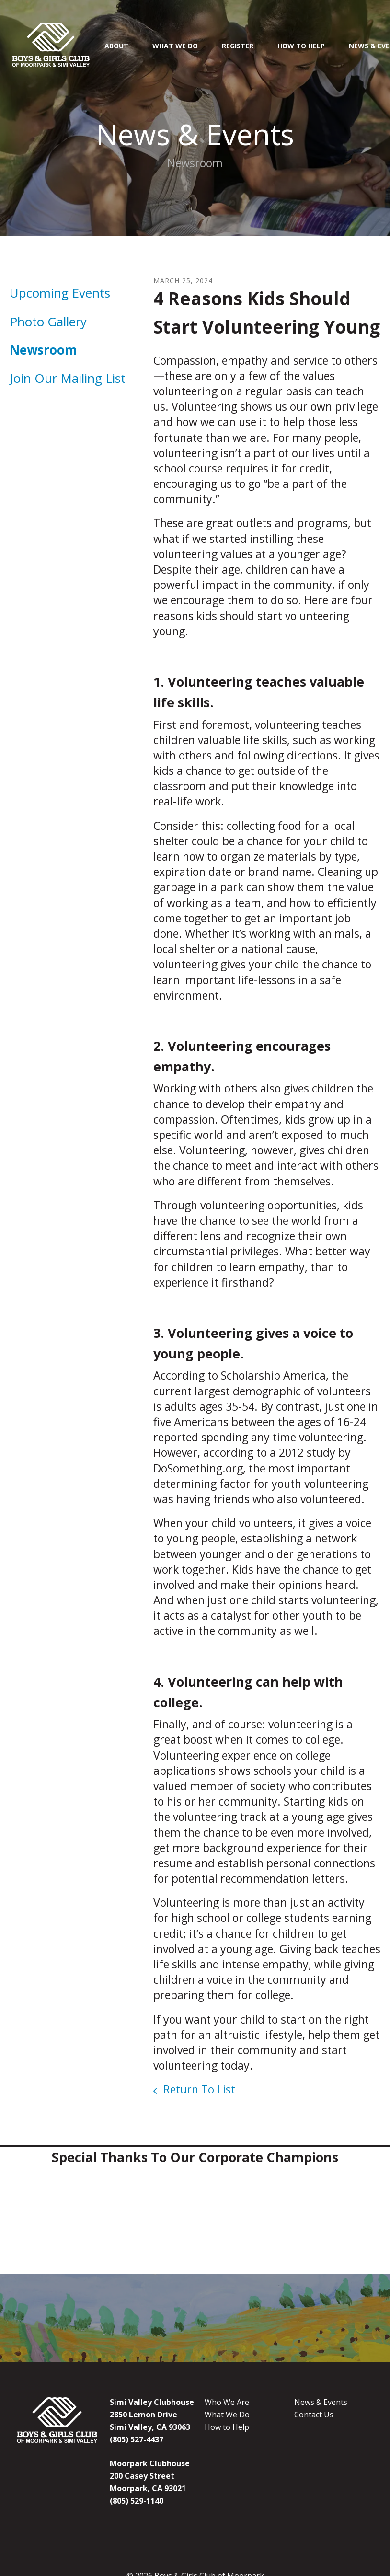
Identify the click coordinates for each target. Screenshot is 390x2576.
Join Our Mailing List (68, 378)
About (116, 45)
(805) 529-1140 (136, 2501)
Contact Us (313, 2414)
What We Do (175, 45)
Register (237, 45)
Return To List (198, 2089)
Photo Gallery (48, 321)
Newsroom (43, 349)
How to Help (227, 2427)
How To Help (301, 45)
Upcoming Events (60, 292)
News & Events (320, 2402)
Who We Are (227, 2402)
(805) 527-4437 (136, 2439)
